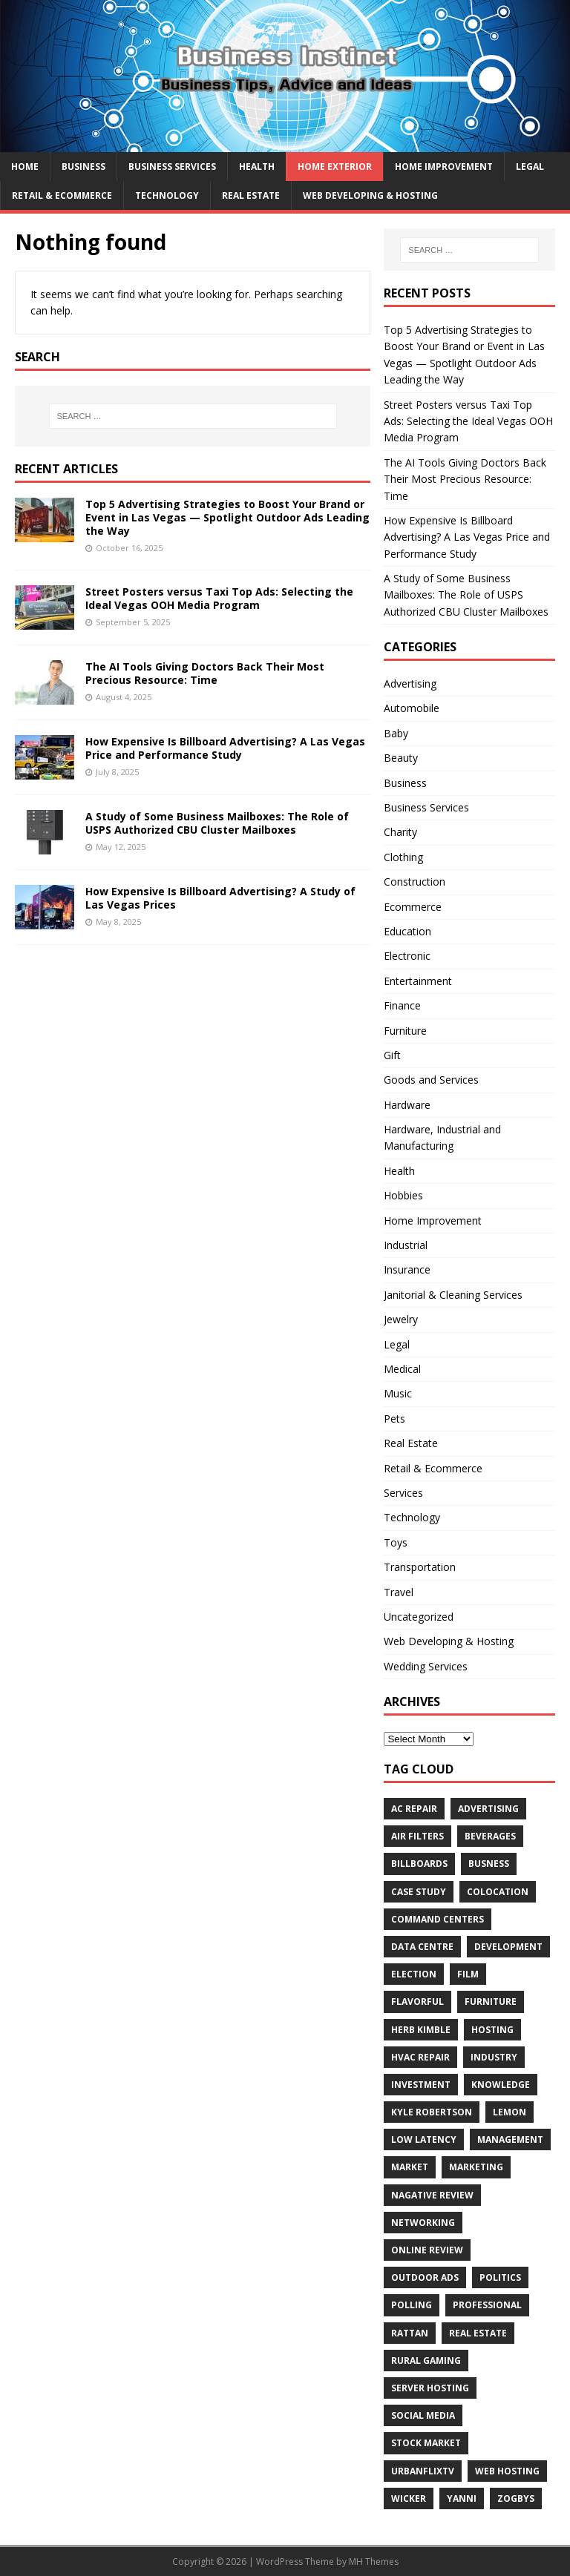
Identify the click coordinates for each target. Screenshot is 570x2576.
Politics (500, 2277)
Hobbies (403, 1195)
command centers (437, 1919)
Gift (392, 1055)
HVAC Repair (420, 2057)
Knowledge (500, 2084)
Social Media (423, 2415)
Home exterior (335, 166)
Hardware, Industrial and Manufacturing (442, 1137)
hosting (492, 2029)
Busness (488, 1863)
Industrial (406, 1245)
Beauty (401, 758)
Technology (167, 195)
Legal (530, 166)
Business (83, 166)
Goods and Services (431, 1080)
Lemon (509, 2112)
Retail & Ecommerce (62, 195)
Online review (427, 2250)
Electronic (407, 956)
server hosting (430, 2388)
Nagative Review (432, 2195)
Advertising (410, 683)
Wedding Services (426, 1666)
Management (510, 2139)
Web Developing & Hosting (370, 195)
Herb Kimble (421, 2029)
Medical (402, 1369)
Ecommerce (413, 907)
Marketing (476, 2167)
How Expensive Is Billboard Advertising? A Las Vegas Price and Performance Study (225, 748)
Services (403, 1493)
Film (468, 1974)
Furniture (405, 1031)
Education (407, 931)
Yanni (461, 2498)
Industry (494, 2057)
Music (398, 1393)
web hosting (507, 2471)
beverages (490, 1836)
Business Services (172, 166)
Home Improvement (444, 166)
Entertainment (418, 981)
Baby (396, 733)
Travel (398, 1592)
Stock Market (426, 2443)
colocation (497, 1891)
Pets (394, 1418)
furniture (491, 2001)
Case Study (418, 1891)
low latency (423, 2139)
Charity (400, 832)
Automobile (411, 708)
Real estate (478, 2333)
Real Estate (251, 195)
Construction (414, 881)
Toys (395, 1542)
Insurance (407, 1269)
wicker (408, 2498)
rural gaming (426, 2360)
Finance (402, 1005)
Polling (411, 2305)
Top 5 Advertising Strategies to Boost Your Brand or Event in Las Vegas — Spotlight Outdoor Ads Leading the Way (227, 517)
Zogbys (515, 2498)
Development (508, 1946)
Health (257, 166)
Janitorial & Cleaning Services (453, 1295)
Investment (421, 2084)
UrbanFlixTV (422, 2471)
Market (409, 2167)
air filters (417, 1836)
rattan (409, 2333)
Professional (487, 2305)
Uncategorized (418, 1617)
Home (25, 166)
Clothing (403, 857)
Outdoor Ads (425, 2277)
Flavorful (417, 2001)
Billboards (419, 1863)
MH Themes (374, 2561)
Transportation (420, 1567)
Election (413, 1974)
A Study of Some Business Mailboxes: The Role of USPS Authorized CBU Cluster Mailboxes (217, 823)
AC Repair (414, 1808)
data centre (422, 1946)
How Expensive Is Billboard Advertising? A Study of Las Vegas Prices (220, 898)
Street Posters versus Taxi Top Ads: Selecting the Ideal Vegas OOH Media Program (219, 598)
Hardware (407, 1105)
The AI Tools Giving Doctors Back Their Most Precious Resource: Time (204, 673)
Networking (423, 2222)
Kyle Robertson (431, 2112)
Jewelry (401, 1319)
